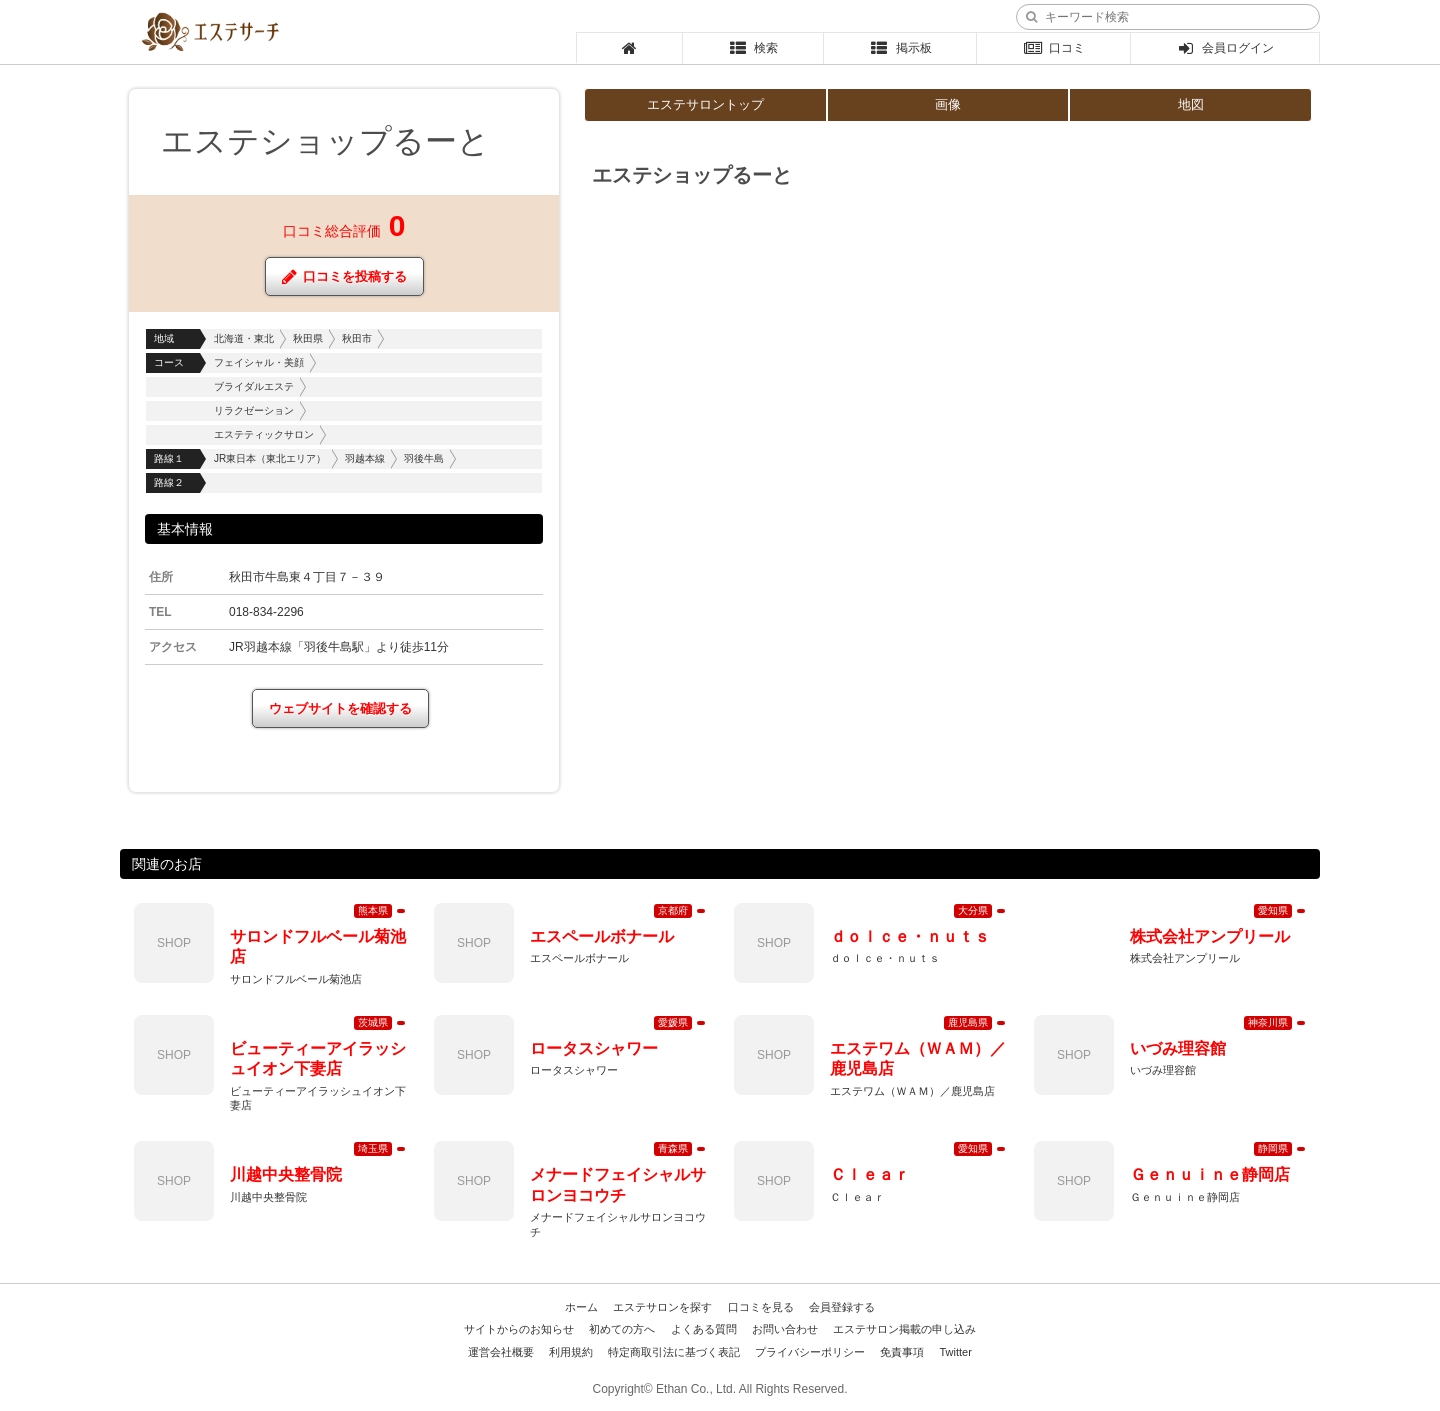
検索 (753, 48)
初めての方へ (622, 1329)
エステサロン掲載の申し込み (904, 1329)
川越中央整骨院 (286, 1174)
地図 (1191, 104)
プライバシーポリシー (810, 1352)
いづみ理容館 (1178, 1048)
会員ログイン (1225, 48)
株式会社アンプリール (1210, 936)
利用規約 (571, 1352)
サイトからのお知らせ (519, 1329)
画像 (948, 104)
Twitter (955, 1352)
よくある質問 (704, 1329)
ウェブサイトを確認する (340, 708)
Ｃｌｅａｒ (870, 1174)
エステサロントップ (705, 104)
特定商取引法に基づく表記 (674, 1352)
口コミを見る (761, 1307)
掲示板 (900, 48)
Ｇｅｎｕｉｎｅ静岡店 (1210, 1174)
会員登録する (842, 1307)
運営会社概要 (501, 1352)
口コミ (1053, 48)
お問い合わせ (785, 1329)
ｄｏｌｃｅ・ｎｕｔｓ (910, 936)
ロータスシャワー (594, 1048)
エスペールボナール (602, 936)
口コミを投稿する (344, 276)
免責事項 (902, 1352)
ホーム (581, 1307)
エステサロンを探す (662, 1307)
